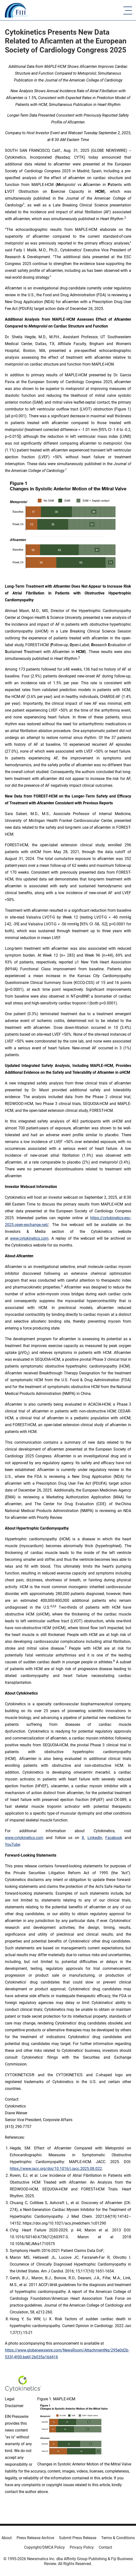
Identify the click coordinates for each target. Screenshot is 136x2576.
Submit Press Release (77, 2537)
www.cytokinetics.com (29, 1238)
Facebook (113, 1837)
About (6, 2537)
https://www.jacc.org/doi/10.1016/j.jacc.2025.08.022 (56, 2168)
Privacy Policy (82, 2547)
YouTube (12, 1844)
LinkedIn (94, 1837)
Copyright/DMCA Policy (44, 2547)
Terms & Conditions (118, 2537)
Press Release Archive (35, 2537)
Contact (105, 2547)
